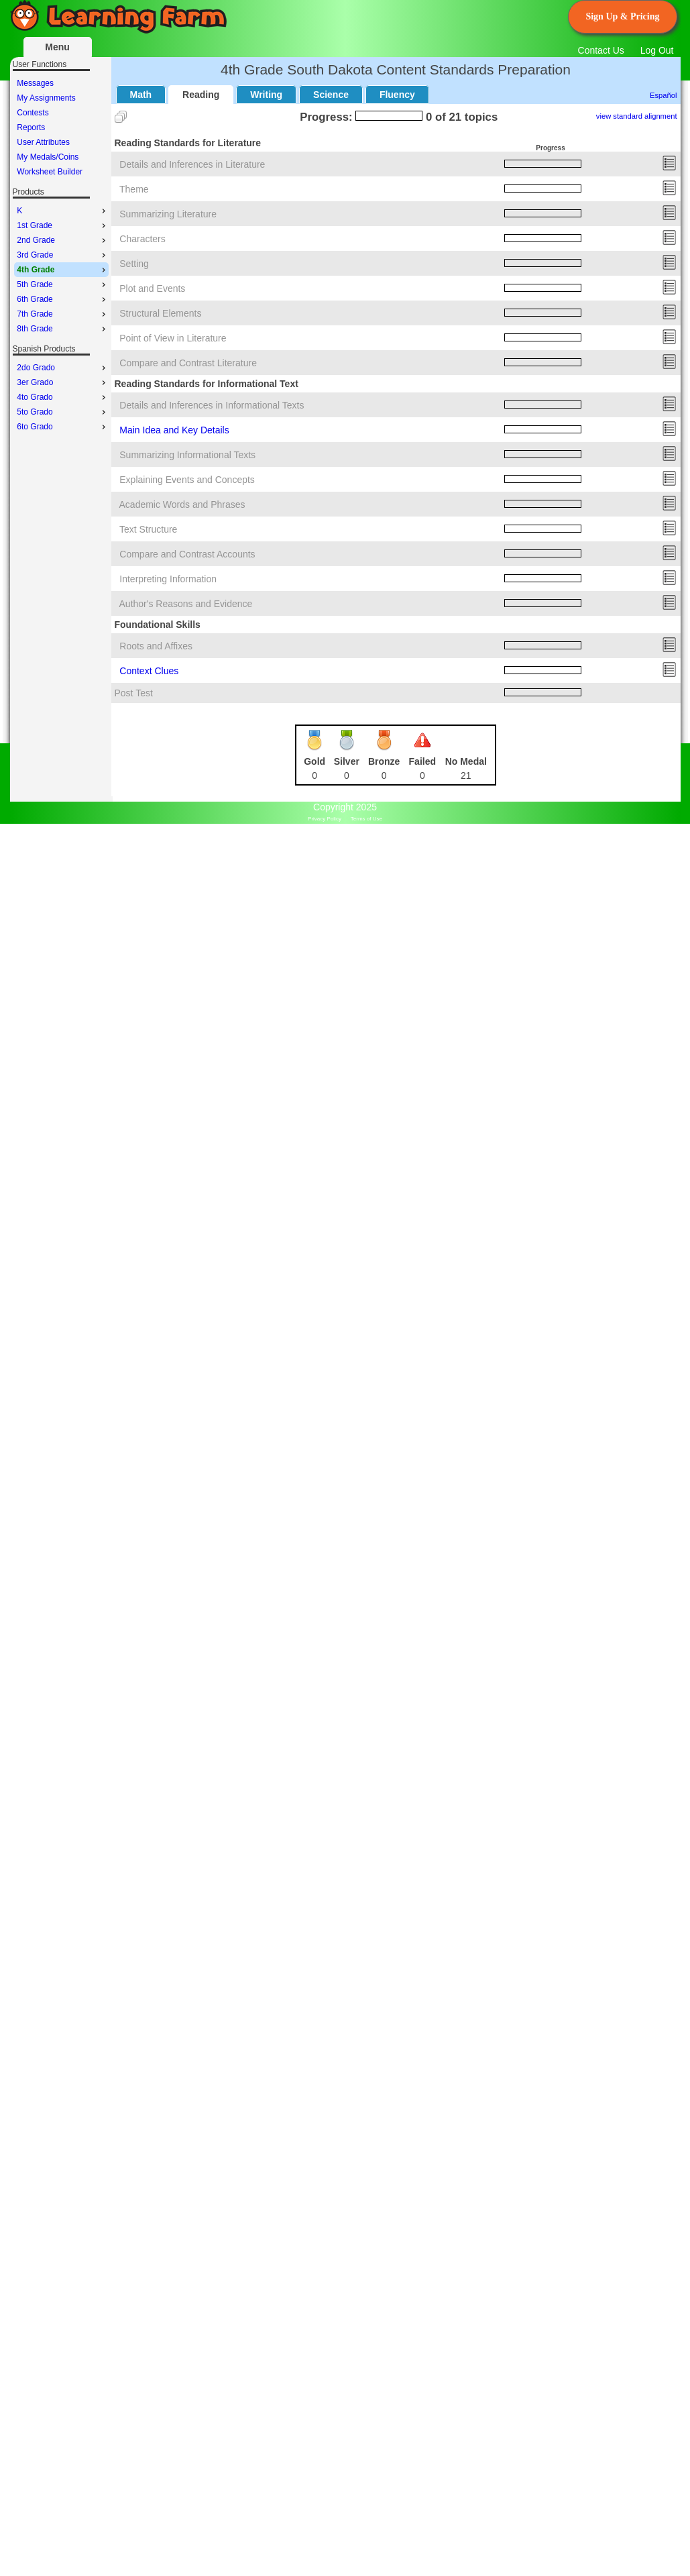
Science (331, 94)
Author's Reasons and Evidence (186, 603)
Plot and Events (152, 288)
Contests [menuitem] (32, 112)
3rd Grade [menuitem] (62, 255)
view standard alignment (636, 116)
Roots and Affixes (155, 646)
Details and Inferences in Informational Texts (211, 405)
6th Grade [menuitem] (62, 299)
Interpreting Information (168, 579)
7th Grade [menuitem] (62, 314)
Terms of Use (366, 819)
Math (141, 94)
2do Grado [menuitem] (62, 367)
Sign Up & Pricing (622, 16)
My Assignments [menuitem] (46, 98)
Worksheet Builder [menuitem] (49, 171)
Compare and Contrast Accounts (187, 554)
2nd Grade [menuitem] (62, 240)
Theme (134, 189)
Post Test (134, 693)
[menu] (61, 127)
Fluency (397, 94)
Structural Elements (160, 313)
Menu (57, 47)
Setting (134, 263)
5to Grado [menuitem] (62, 412)
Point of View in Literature (172, 338)
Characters (142, 238)
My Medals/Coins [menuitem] (47, 157)
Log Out (657, 50)
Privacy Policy (324, 819)
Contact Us (601, 50)
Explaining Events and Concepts (187, 479)
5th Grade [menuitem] (62, 284)
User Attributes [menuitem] (43, 142)
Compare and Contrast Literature (188, 363)
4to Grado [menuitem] (62, 397)
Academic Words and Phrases (182, 504)
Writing (266, 94)
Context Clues (148, 670)
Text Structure (148, 529)
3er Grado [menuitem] (62, 382)
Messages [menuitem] (35, 83)
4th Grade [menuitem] (62, 269)
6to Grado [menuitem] (62, 426)
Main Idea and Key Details (174, 430)
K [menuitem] (62, 210)
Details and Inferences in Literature (192, 164)
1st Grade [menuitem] (62, 225)
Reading (200, 94)
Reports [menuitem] (31, 127)
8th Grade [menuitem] (62, 328)
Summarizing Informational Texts (187, 454)
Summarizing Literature (168, 214)
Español (663, 95)
